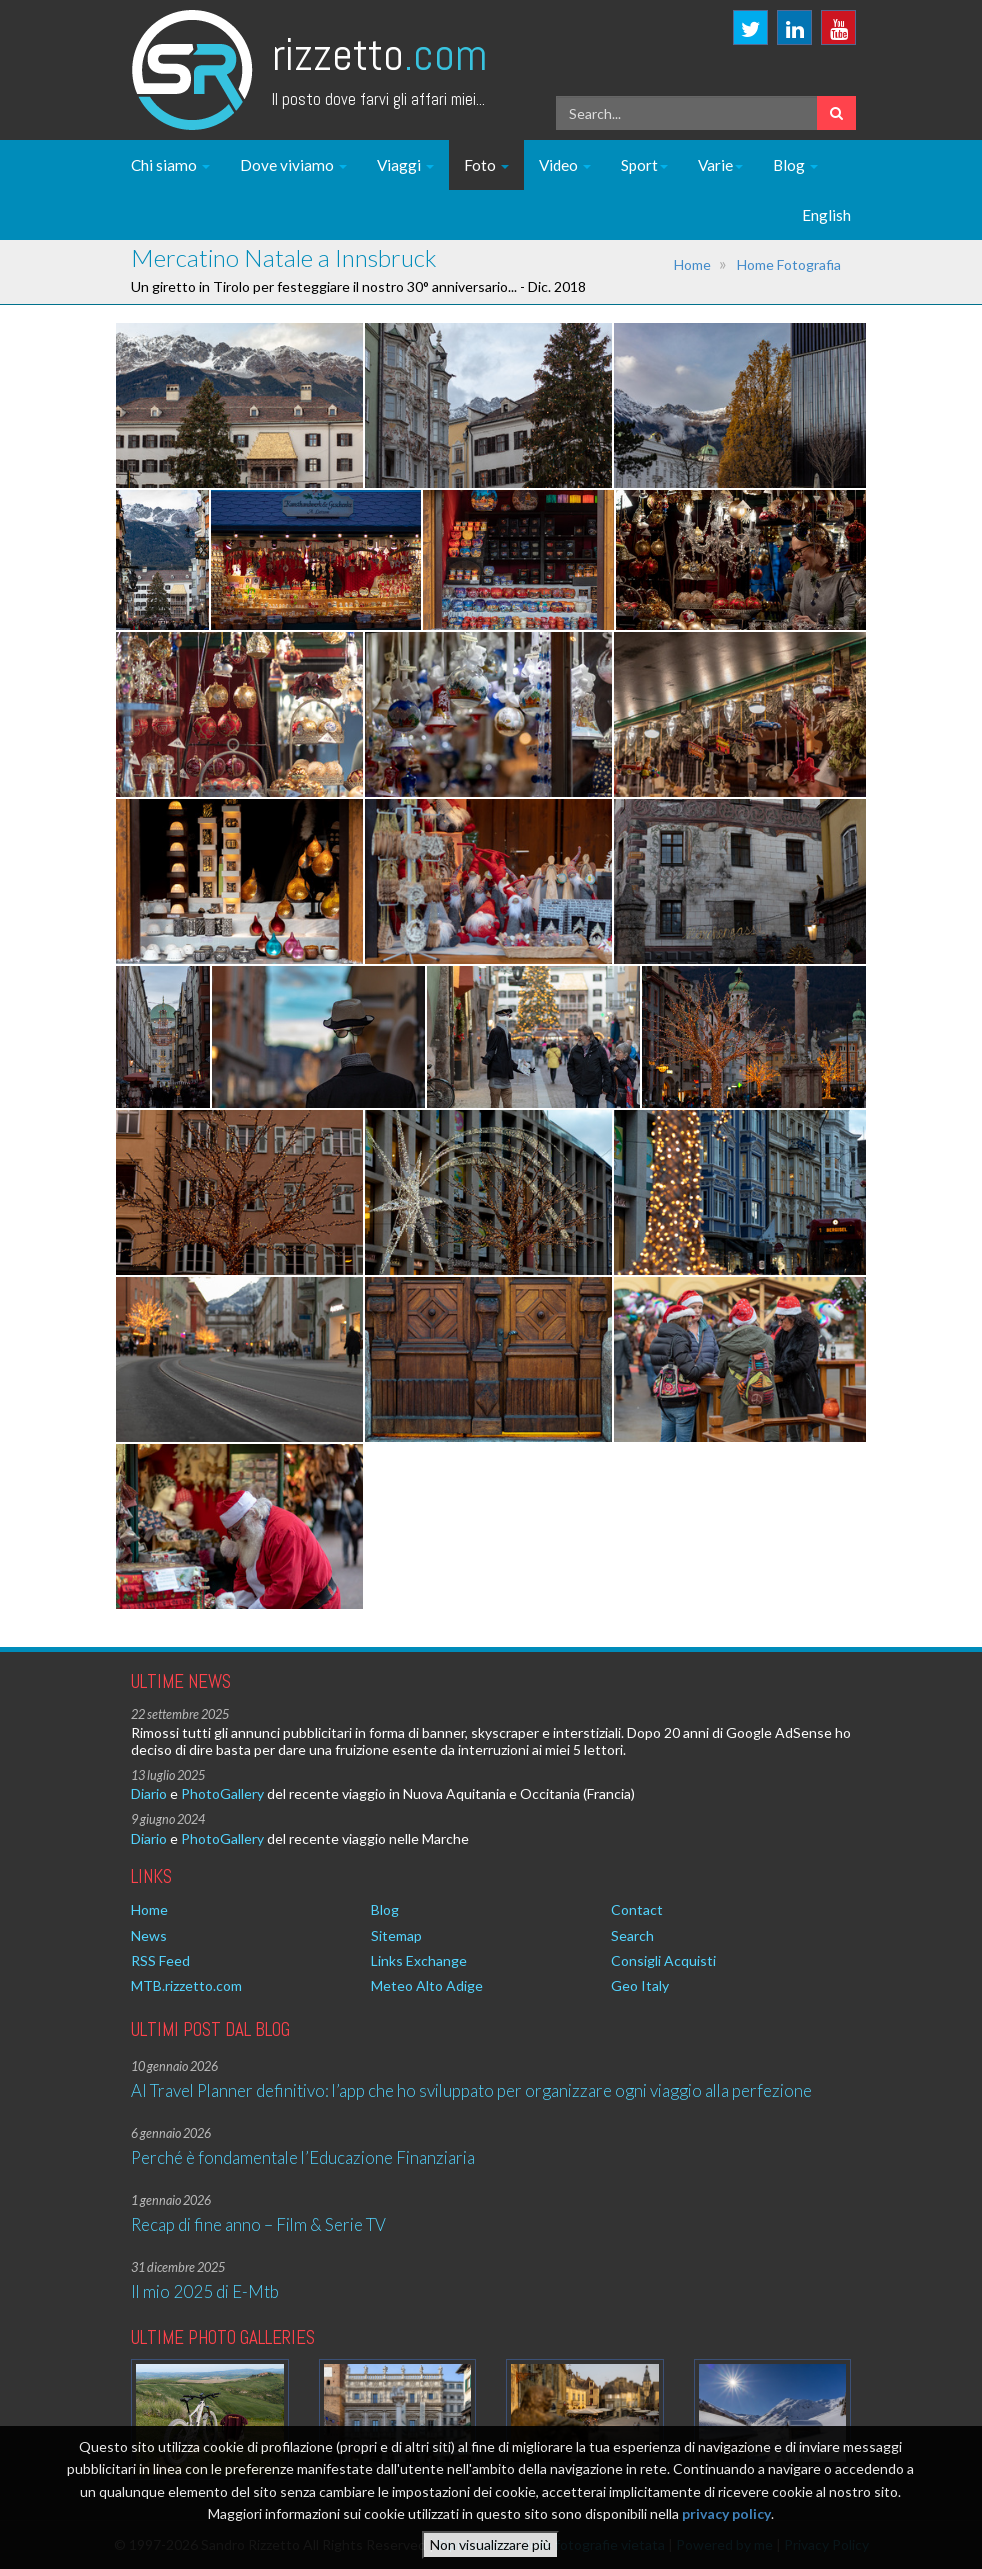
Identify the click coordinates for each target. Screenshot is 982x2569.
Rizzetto (379, 54)
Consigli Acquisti (663, 1960)
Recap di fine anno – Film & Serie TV (258, 2224)
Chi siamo (170, 165)
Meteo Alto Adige (427, 1985)
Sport (644, 165)
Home (692, 264)
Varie (720, 165)
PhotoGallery (222, 1793)
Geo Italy (640, 1985)
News (149, 1935)
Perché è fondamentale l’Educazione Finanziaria (303, 2157)
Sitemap (396, 1935)
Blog (795, 165)
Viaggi (405, 165)
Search (632, 1935)
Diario (149, 1793)
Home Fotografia (789, 264)
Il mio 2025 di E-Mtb (205, 2291)
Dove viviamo (293, 165)
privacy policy (726, 2519)
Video (565, 165)
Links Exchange (419, 1960)
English (826, 215)
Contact (637, 1909)
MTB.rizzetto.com (186, 1985)
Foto (486, 165)
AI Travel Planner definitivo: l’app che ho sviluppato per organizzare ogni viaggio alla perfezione (471, 2090)
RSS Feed (160, 1960)
